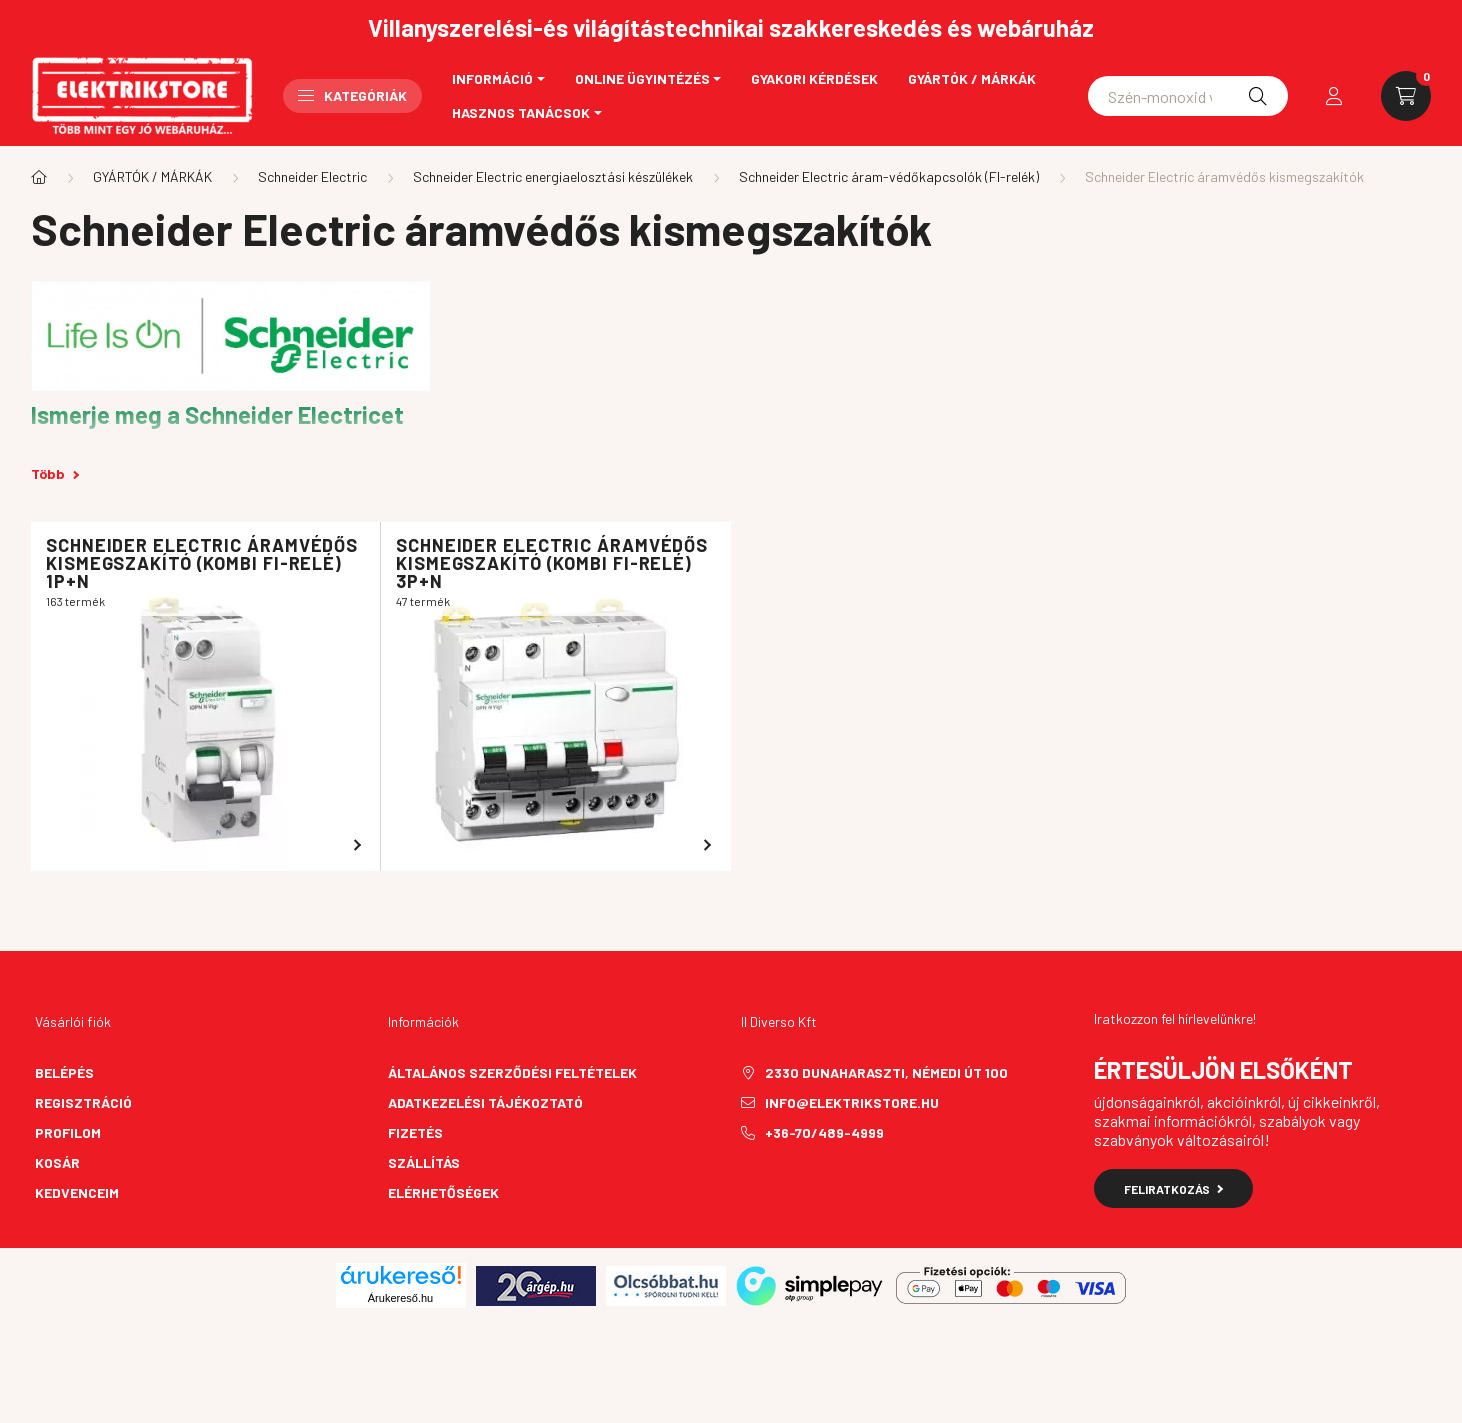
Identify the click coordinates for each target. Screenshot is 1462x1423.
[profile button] (1334, 96)
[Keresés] (1258, 96)
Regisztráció (83, 1102)
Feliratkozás (1173, 1189)
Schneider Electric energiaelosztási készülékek (553, 176)
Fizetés (415, 1132)
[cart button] (1406, 96)
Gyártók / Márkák (972, 78)
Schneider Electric (312, 176)
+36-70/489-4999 (824, 1132)
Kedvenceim (77, 1192)
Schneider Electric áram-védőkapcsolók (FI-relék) (889, 176)
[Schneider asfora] (1188, 96)
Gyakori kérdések (814, 78)
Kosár (57, 1162)
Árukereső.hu (400, 1298)
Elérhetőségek (443, 1192)
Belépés (64, 1072)
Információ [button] (492, 78)
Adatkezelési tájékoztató (485, 1102)
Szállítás (424, 1162)
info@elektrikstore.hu (852, 1102)
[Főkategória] (39, 177)
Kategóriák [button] (352, 95)
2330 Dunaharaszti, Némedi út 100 (886, 1072)
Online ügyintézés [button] (642, 78)
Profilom (68, 1132)
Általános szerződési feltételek (512, 1072)
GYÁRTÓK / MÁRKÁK (152, 176)
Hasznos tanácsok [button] (521, 112)
